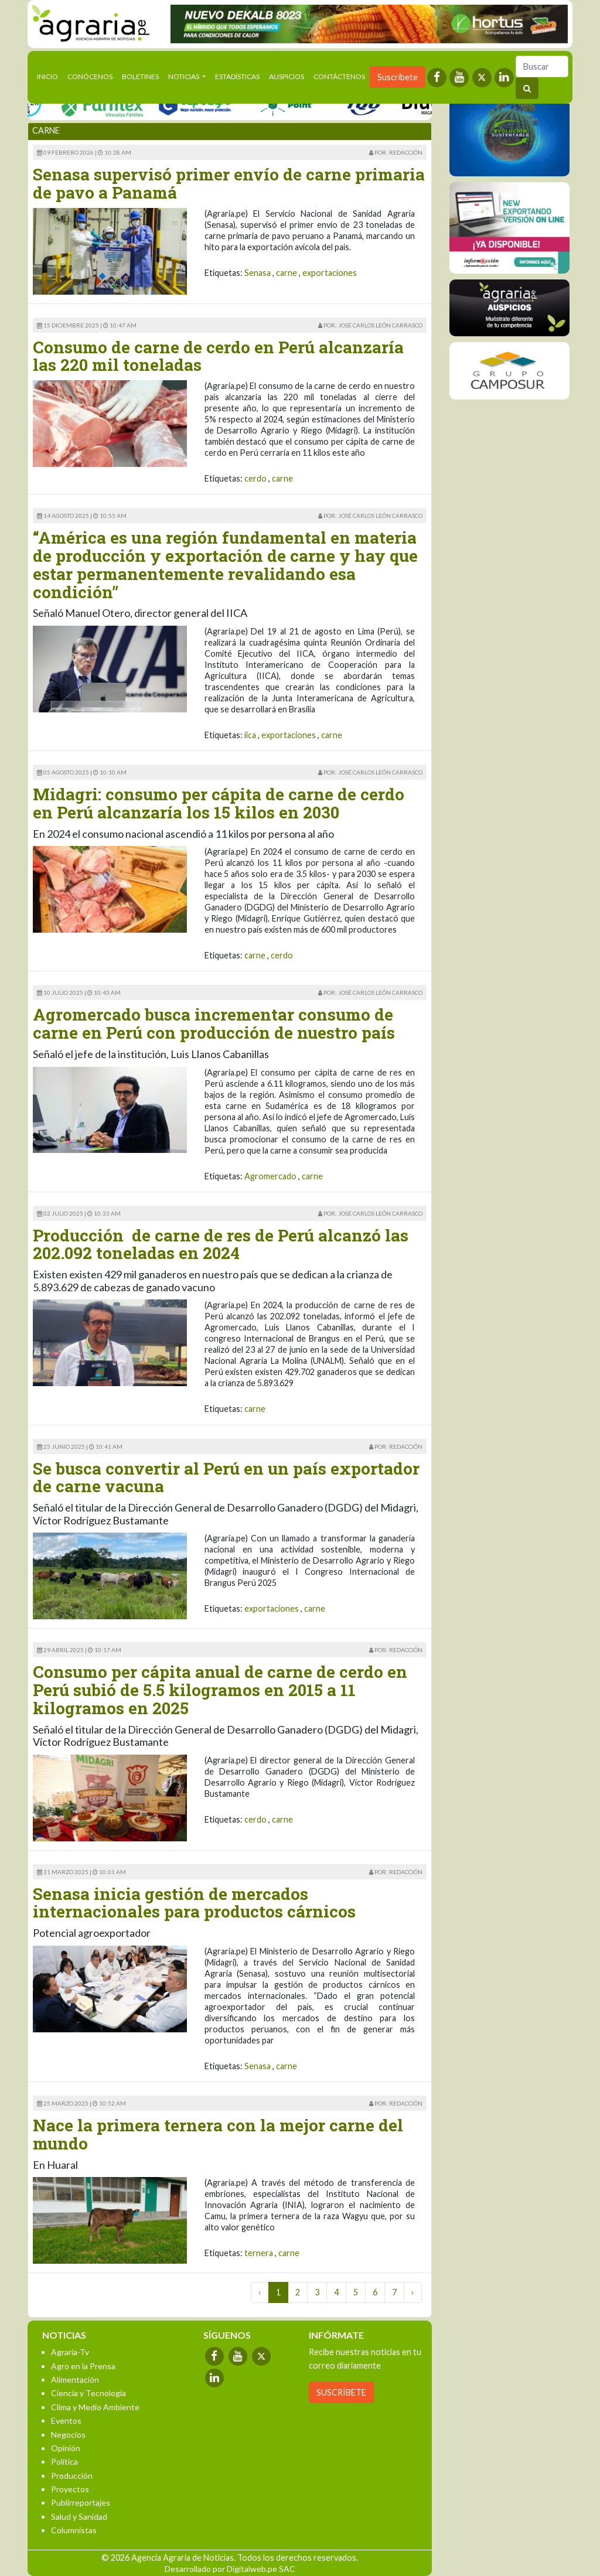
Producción (72, 2476)
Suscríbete (397, 77)
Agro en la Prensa (83, 2366)
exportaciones (329, 273)
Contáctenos (339, 76)
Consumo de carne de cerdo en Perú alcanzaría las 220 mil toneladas (218, 356)
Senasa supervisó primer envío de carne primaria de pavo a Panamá (229, 183)
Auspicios (286, 76)
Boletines (140, 76)
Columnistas (74, 2530)
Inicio (50, 75)
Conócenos (89, 76)
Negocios (68, 2434)
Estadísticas (237, 76)
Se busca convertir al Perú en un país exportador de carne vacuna (226, 1477)
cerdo (255, 478)
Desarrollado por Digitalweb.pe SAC (230, 2569)
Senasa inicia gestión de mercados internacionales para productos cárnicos (194, 1903)
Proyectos (70, 2489)
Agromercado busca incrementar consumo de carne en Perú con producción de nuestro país (214, 1023)
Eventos (66, 2420)
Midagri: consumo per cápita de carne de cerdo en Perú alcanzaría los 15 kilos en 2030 (218, 803)
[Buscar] (542, 66)
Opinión (65, 2448)
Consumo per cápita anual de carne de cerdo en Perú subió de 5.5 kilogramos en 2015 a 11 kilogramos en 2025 (220, 1690)
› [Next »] (412, 2292)
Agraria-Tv (70, 2352)
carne (286, 273)
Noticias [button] (184, 76)
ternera (258, 2253)
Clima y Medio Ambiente (95, 2407)
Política (64, 2461)
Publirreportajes (80, 2502)
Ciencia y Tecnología (88, 2393)
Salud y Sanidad (79, 2517)
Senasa (257, 273)
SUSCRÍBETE (341, 2392)
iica (250, 735)
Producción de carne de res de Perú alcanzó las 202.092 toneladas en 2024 (220, 1244)
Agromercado (270, 1176)
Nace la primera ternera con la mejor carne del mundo (218, 2134)
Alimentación (75, 2379)
